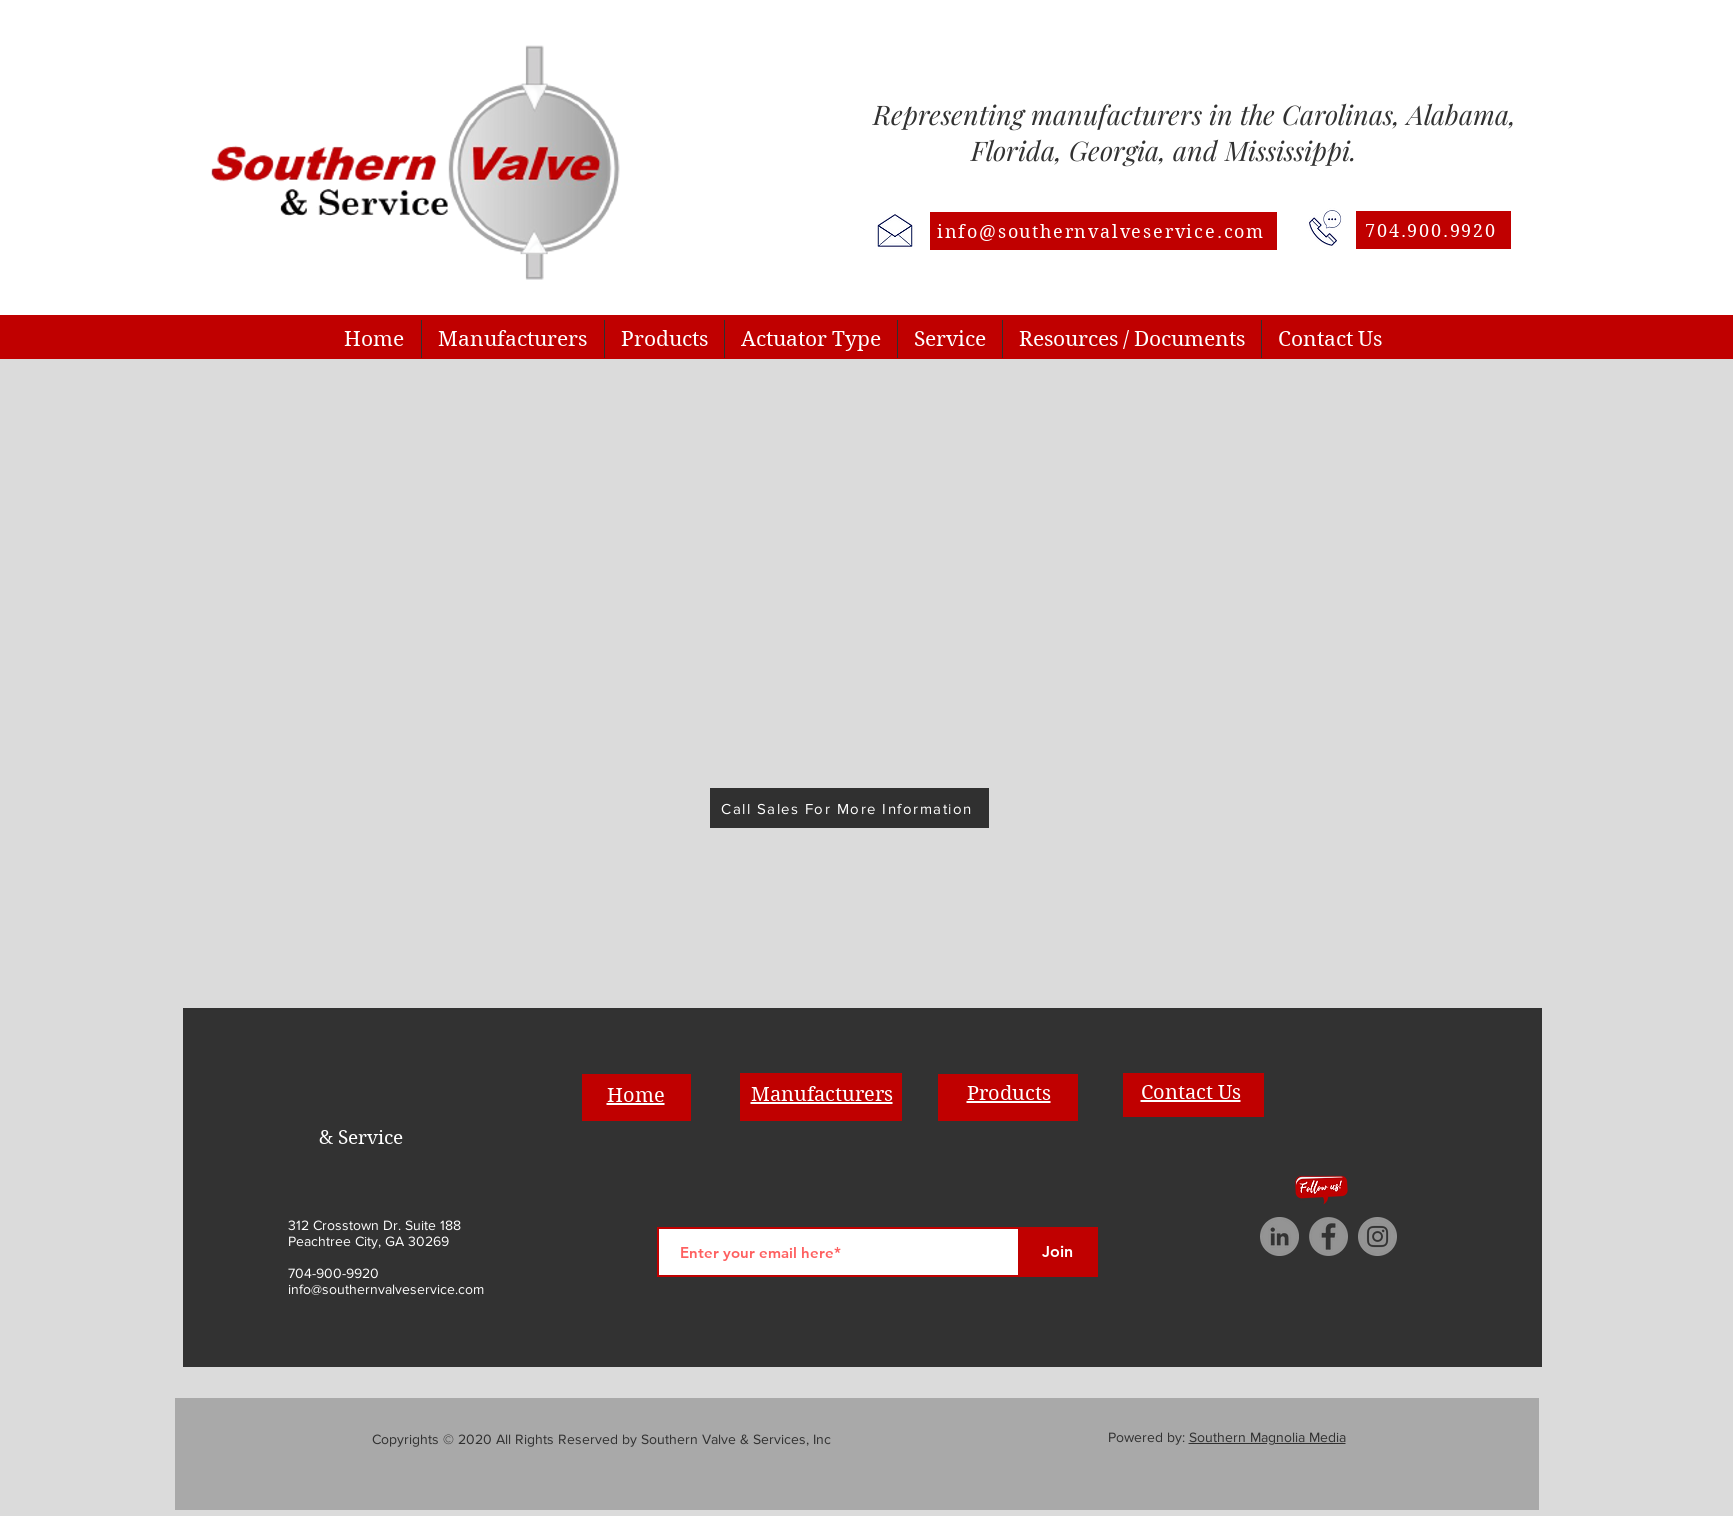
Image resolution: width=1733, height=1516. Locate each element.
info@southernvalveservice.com (386, 1289)
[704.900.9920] (1433, 230)
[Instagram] (1377, 1236)
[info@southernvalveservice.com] (1103, 231)
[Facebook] (1328, 1236)
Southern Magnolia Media (1267, 1437)
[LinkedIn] (1279, 1236)
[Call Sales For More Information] (849, 808)
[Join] (1058, 1252)
